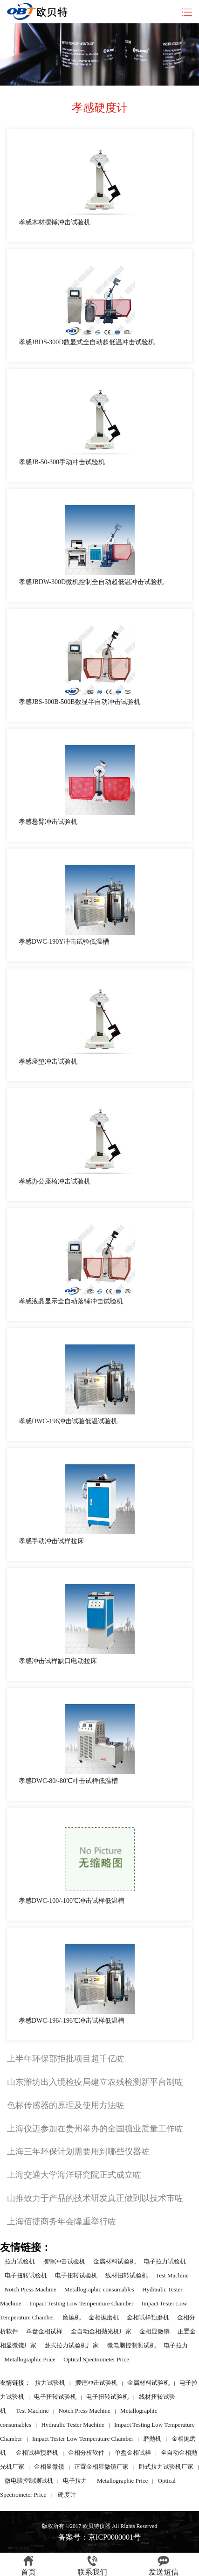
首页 (28, 2565)
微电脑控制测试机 (131, 2345)
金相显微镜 (154, 2331)
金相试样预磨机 (148, 2317)
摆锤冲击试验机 (64, 2261)
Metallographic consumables (99, 2289)
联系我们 (92, 2565)
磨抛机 (71, 2317)
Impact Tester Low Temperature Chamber (82, 2438)
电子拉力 (176, 2345)
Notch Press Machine (30, 2289)
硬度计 (67, 2494)
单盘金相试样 (44, 2331)
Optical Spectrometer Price (96, 2359)
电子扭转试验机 (26, 2275)
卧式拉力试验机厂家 (71, 2345)
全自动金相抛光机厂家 (101, 2331)
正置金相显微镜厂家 (101, 2466)
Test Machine (172, 2275)
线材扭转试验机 (126, 2275)
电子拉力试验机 (165, 2261)
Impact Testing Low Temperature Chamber (81, 2303)
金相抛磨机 (104, 2317)
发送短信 (163, 2565)
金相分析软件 (86, 2452)
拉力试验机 (20, 2261)
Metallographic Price (30, 2359)
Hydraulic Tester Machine (72, 2424)
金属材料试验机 (114, 2261)
